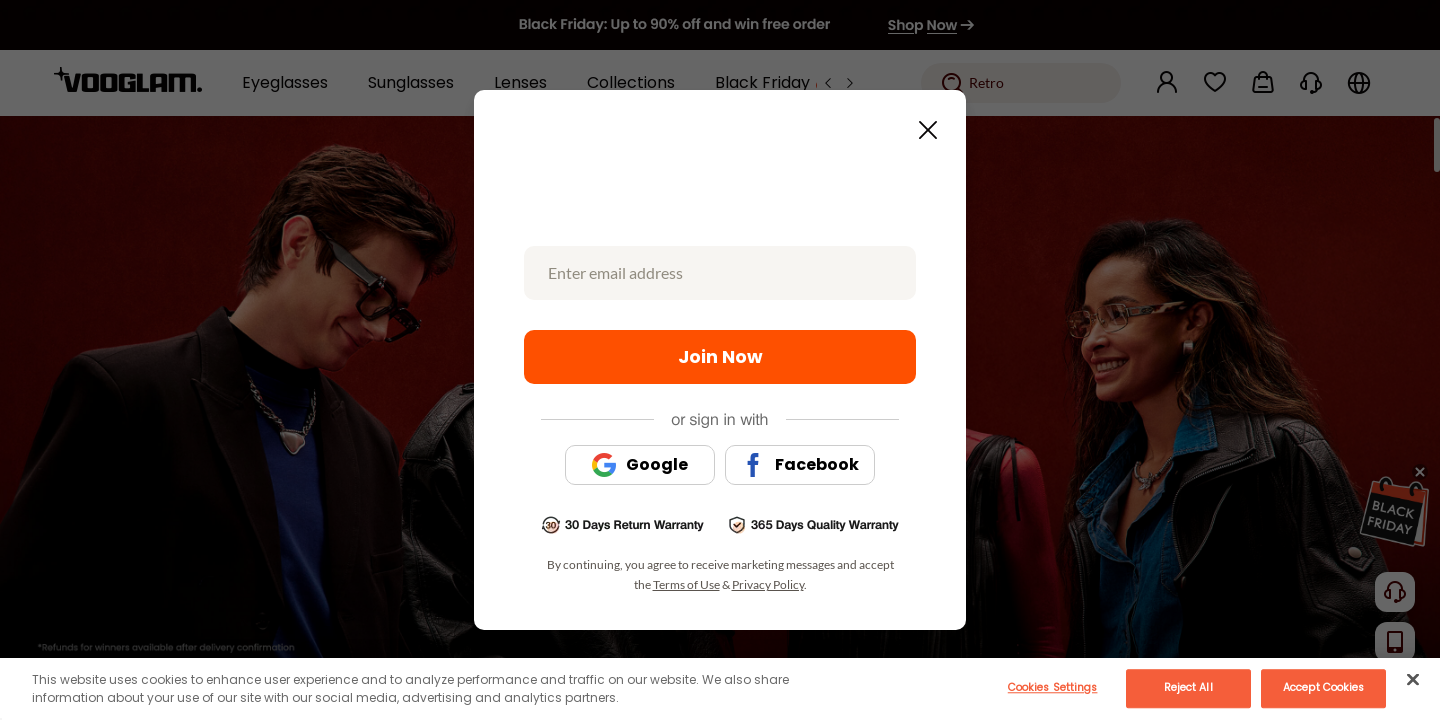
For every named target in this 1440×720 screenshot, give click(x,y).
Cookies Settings (1053, 687)
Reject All (1188, 687)
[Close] (1413, 679)
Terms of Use (686, 584)
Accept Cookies (1323, 687)
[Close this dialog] (922, 124)
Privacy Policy (768, 584)
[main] (720, 689)
